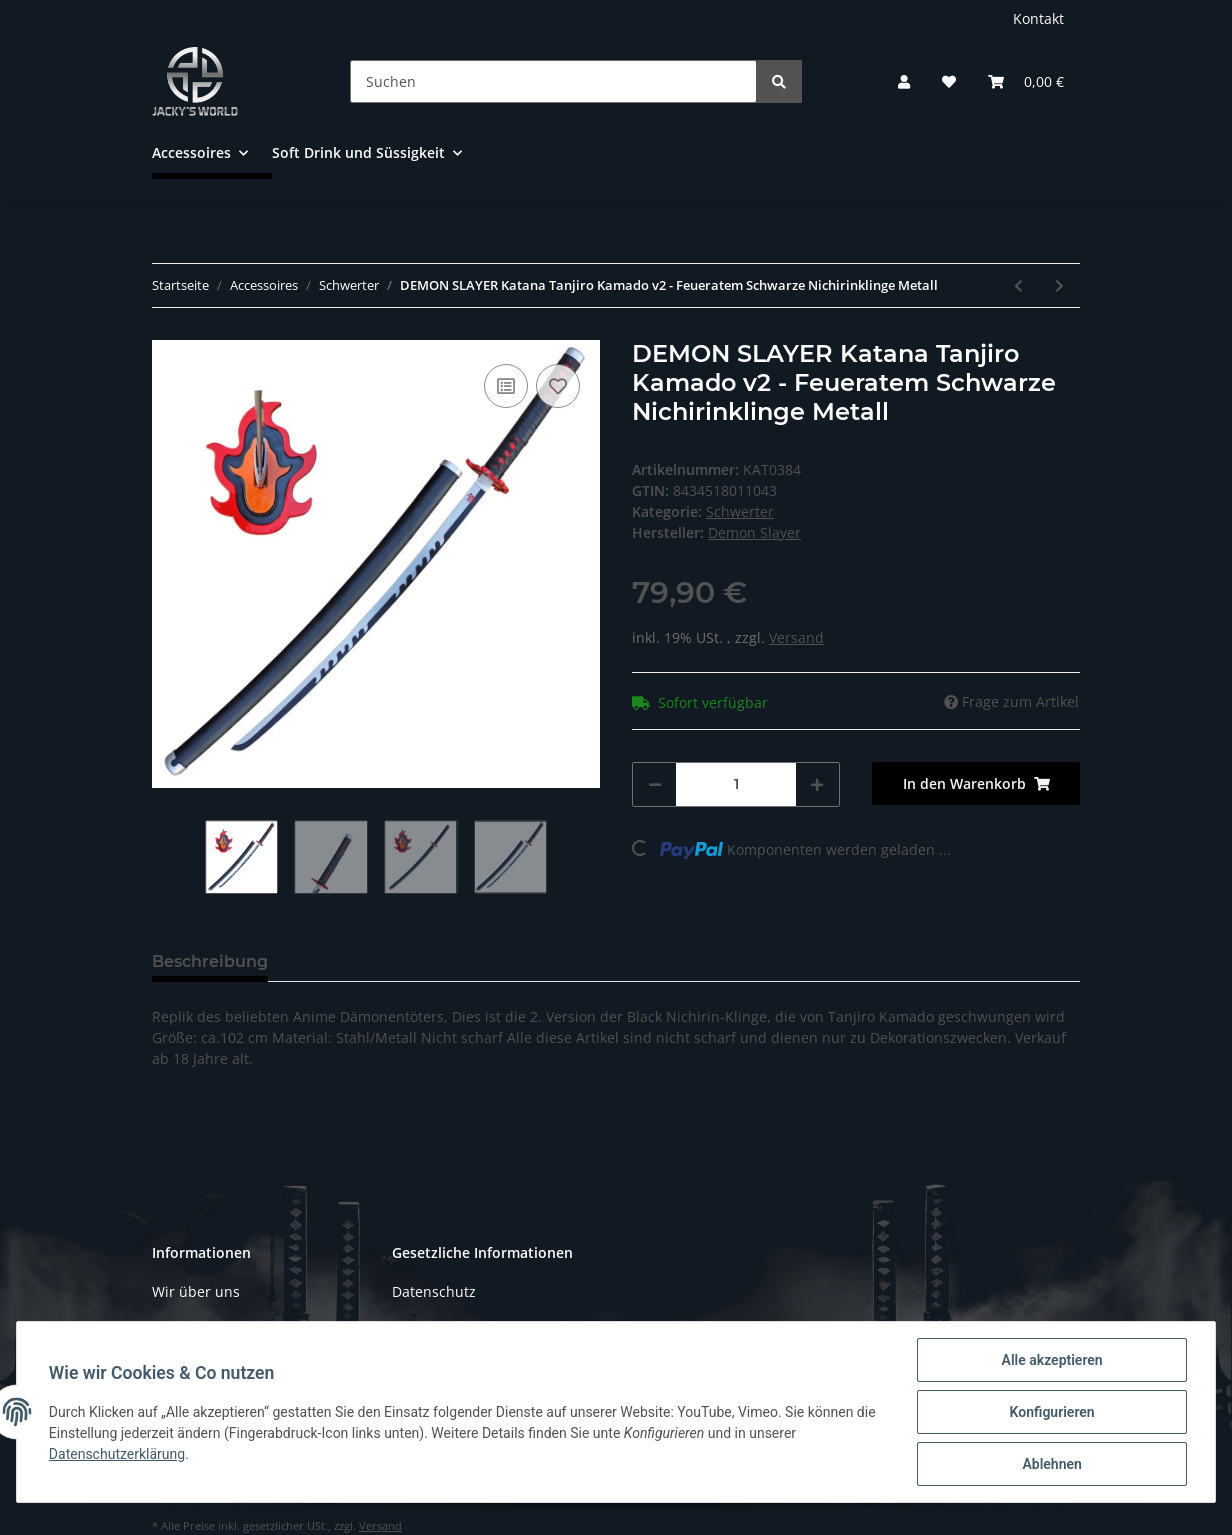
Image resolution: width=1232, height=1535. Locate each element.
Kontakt (1038, 18)
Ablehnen (1051, 1464)
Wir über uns (196, 1291)
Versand (796, 637)
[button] (904, 81)
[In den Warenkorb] (976, 783)
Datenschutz (434, 1291)
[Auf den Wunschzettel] (558, 386)
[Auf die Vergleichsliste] (506, 386)
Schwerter (740, 511)
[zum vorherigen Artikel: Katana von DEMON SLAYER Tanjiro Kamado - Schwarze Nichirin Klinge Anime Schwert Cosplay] (1018, 285)
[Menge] (736, 784)
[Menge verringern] (655, 784)
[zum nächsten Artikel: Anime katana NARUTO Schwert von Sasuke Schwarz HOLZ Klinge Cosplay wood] (1059, 285)
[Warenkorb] (1026, 81)
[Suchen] (553, 81)
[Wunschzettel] (949, 81)
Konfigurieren (1051, 1412)
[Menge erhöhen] (817, 784)
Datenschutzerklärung (117, 1454)
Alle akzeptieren (1051, 1360)
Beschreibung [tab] (210, 961)
